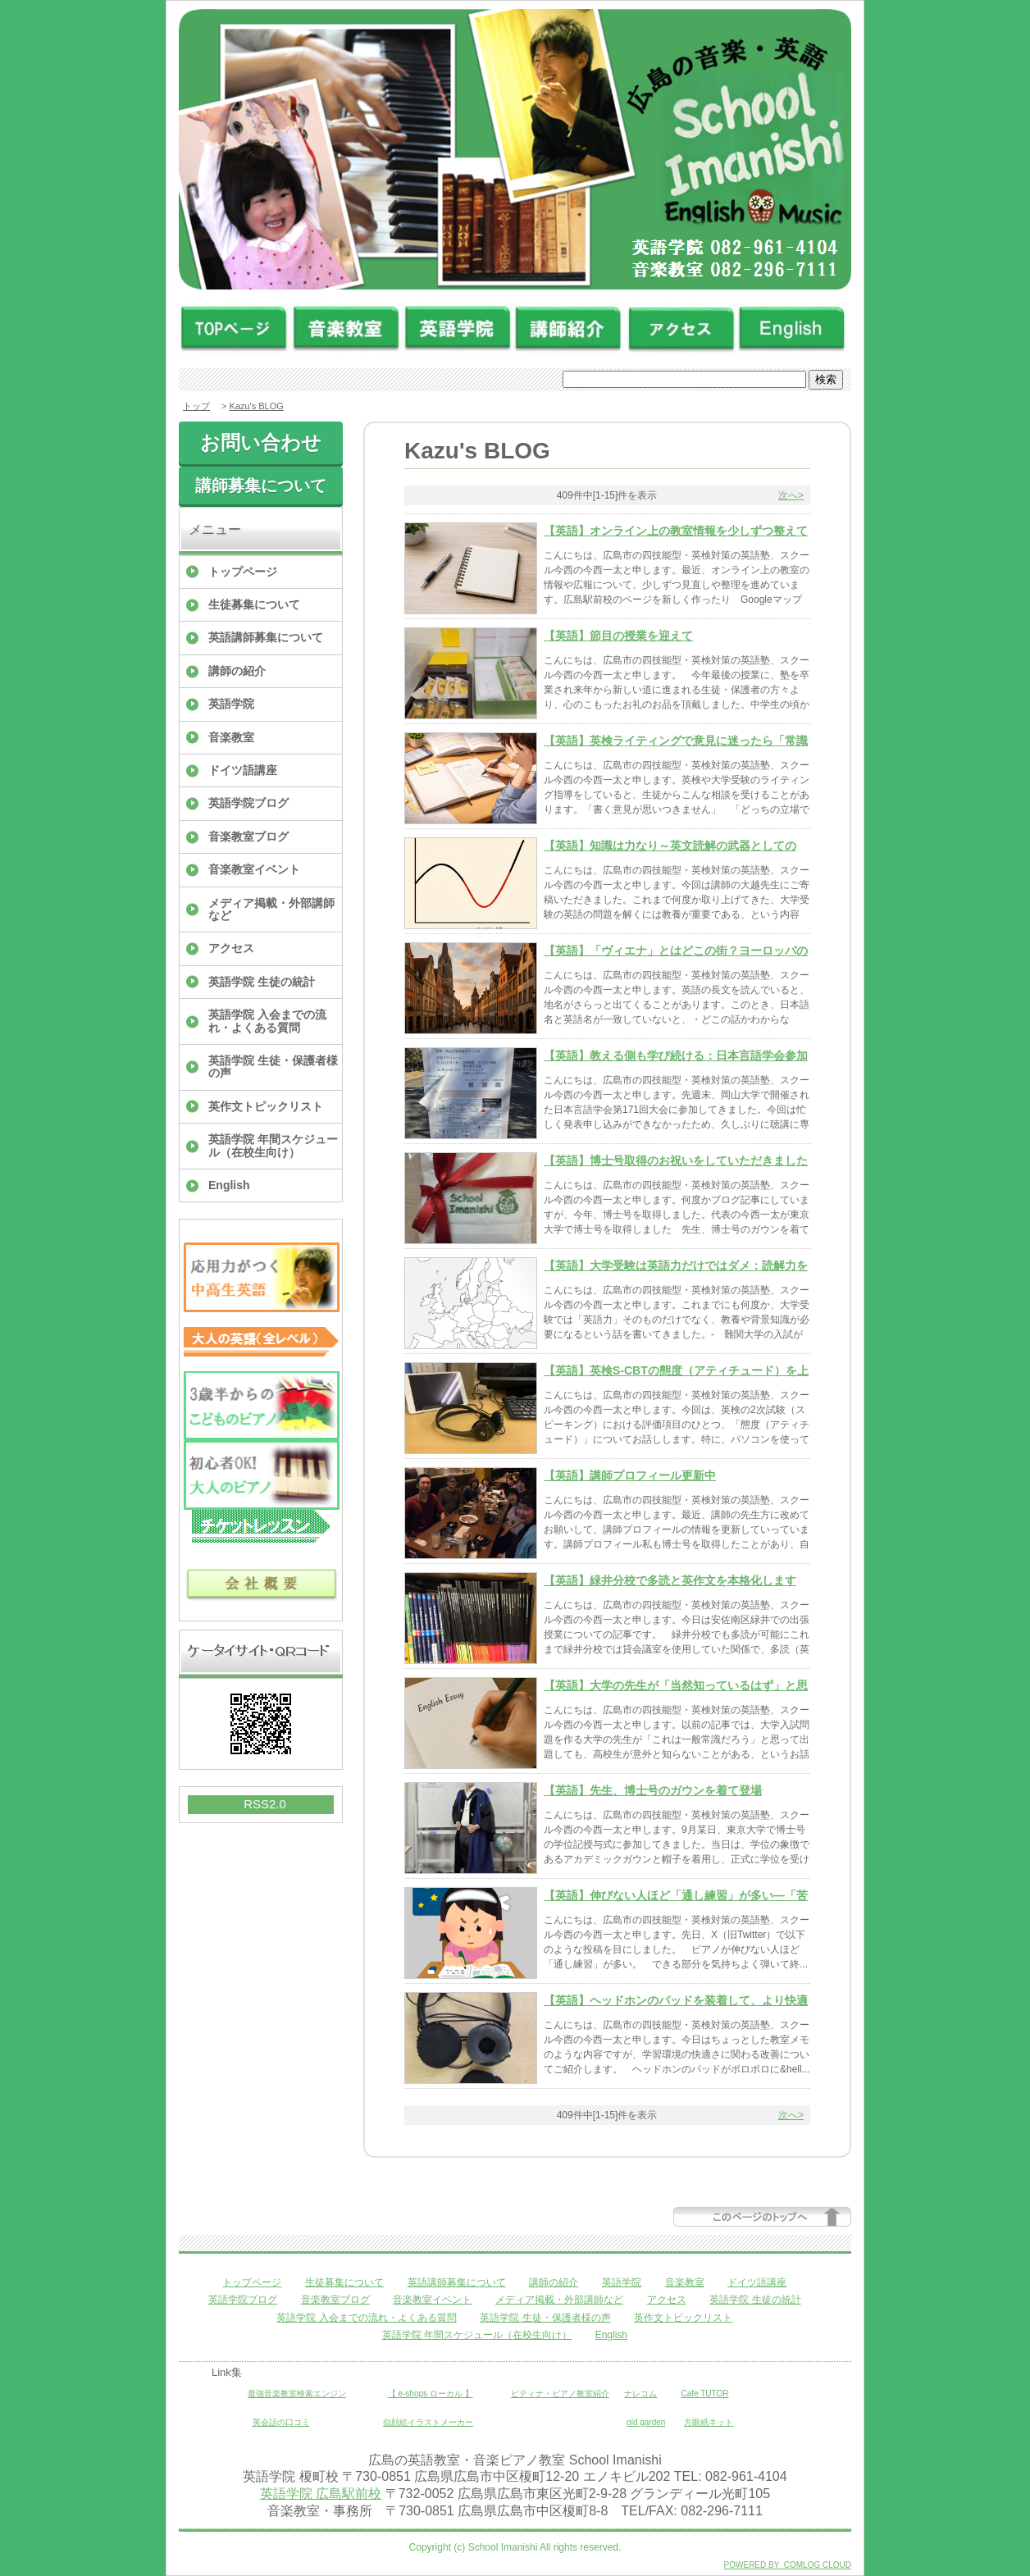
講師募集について (260, 485)
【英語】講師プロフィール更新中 (630, 1475)
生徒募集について (254, 604)
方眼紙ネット (708, 2422)
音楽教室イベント (254, 869)
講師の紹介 (237, 670)
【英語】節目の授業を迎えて (618, 635)
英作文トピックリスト (265, 1106)
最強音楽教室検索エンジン (297, 2393)
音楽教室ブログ (248, 836)
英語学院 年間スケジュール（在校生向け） (273, 1145)
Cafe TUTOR (705, 2393)
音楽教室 (231, 737)
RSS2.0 (265, 1804)
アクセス (231, 948)
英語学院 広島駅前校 (320, 2494)
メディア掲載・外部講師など (271, 909)
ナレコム (640, 2393)
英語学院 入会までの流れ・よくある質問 (267, 1020)
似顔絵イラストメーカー (428, 2422)
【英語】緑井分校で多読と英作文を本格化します (670, 1580)
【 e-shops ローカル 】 (430, 2393)
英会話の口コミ (281, 2422)
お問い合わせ (260, 442)
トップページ (242, 571)
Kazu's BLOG (257, 406)
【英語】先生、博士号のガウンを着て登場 (653, 1790)
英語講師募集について (265, 637)
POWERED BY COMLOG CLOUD (787, 2564)
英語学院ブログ (248, 802)
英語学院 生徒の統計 (261, 981)
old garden (646, 2422)
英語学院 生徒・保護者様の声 (273, 1066)
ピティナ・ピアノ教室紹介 (560, 2393)
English (229, 1185)
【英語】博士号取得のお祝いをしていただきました (676, 1160)
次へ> (791, 495)
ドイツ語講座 (242, 770)
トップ (196, 406)
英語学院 (231, 703)
